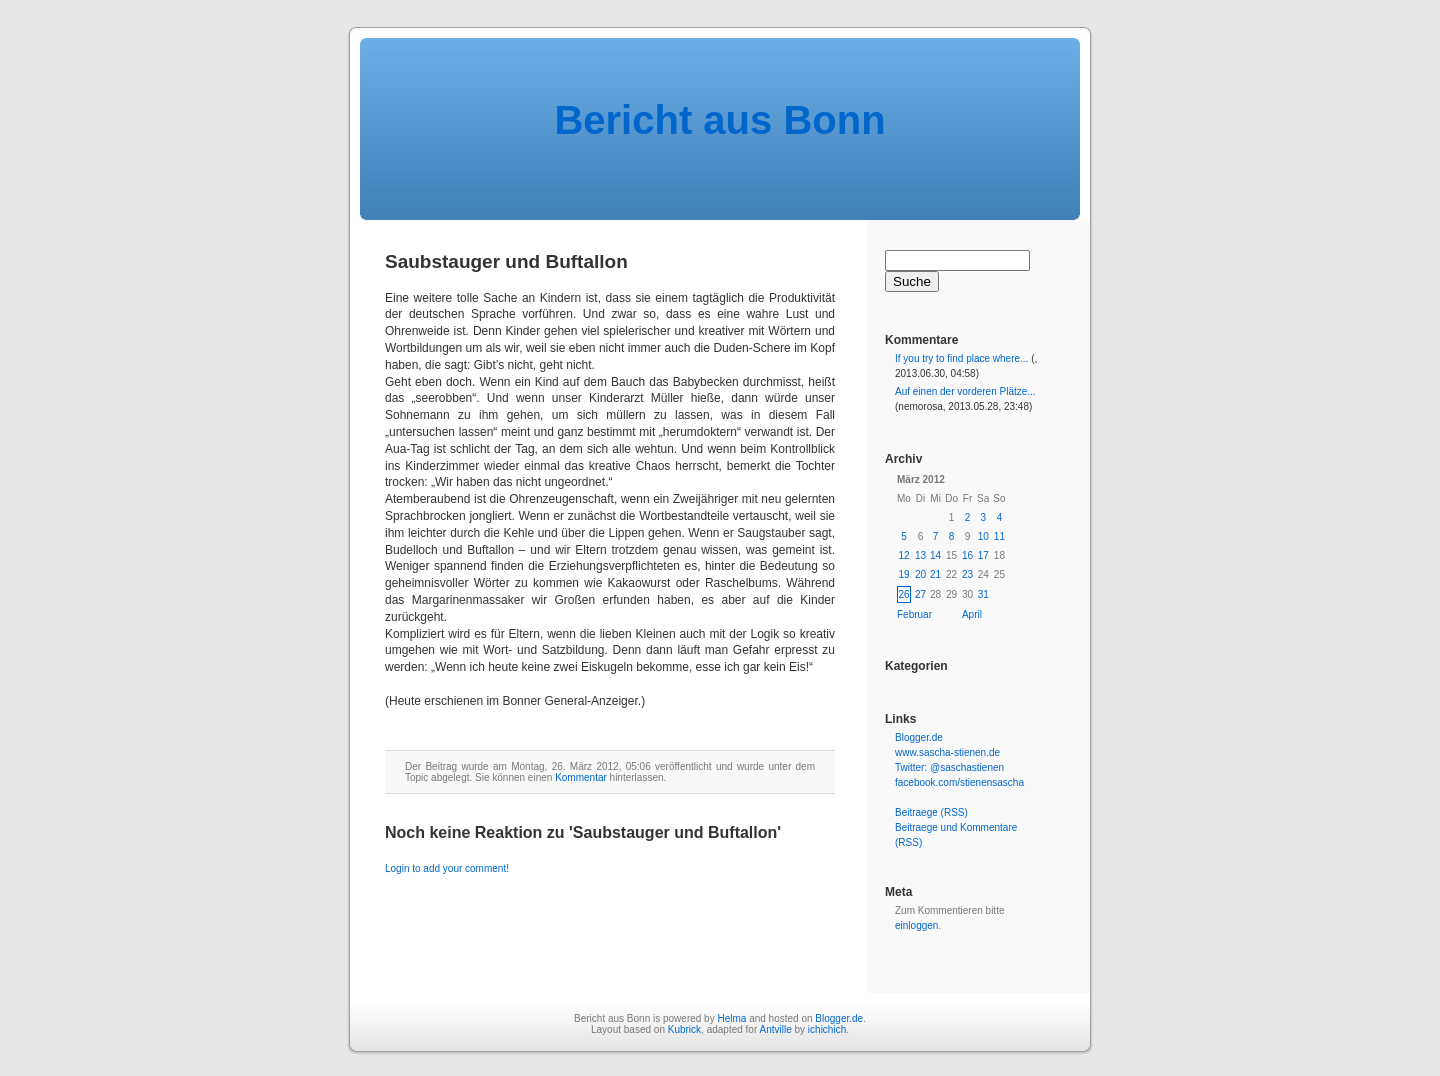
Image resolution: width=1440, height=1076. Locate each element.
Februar (914, 614)
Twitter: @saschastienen (949, 767)
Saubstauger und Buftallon (506, 261)
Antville (775, 1029)
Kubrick (684, 1029)
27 (920, 594)
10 (983, 536)
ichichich (827, 1029)
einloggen (916, 925)
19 (903, 574)
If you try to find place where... (961, 358)
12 (903, 555)
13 (920, 555)
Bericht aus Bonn (719, 120)
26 (903, 594)
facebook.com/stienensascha (959, 782)
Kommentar (581, 777)
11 (999, 536)
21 (935, 574)
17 (983, 555)
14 (935, 555)
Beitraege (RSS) (931, 812)
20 (920, 574)
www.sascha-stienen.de (947, 752)
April (972, 614)
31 (983, 594)
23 (967, 574)
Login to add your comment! (447, 868)
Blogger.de (919, 737)
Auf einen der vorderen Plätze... (965, 391)
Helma (731, 1018)
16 (967, 555)
